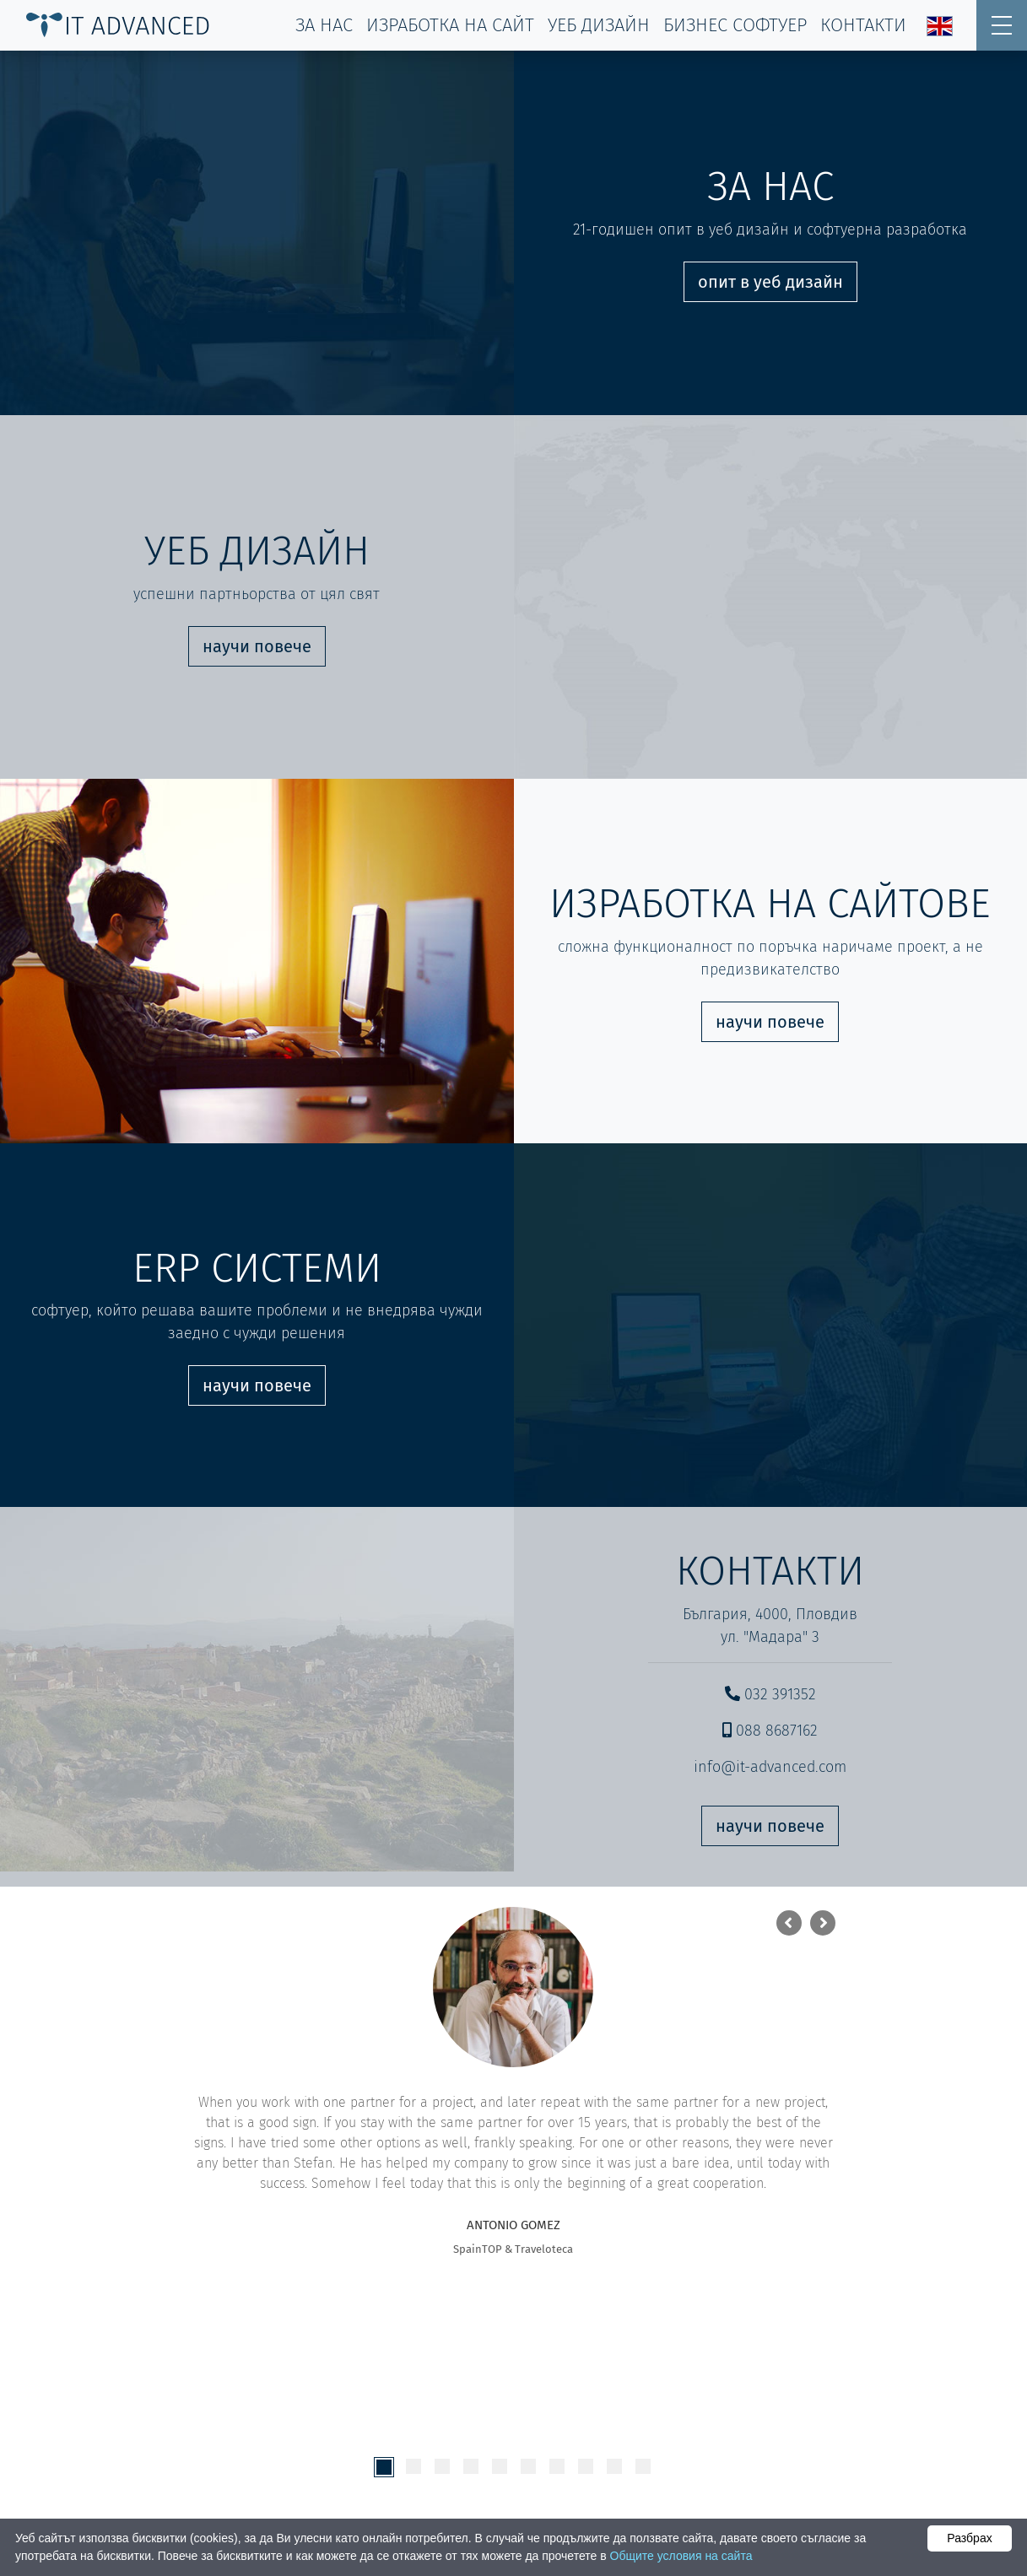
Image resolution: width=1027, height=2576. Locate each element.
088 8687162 (770, 1730)
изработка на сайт (450, 25)
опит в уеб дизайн (770, 282)
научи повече (257, 646)
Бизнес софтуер (735, 25)
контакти (863, 25)
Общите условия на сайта (681, 2555)
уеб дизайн (599, 25)
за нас (324, 25)
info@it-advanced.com (770, 1767)
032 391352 (770, 1694)
